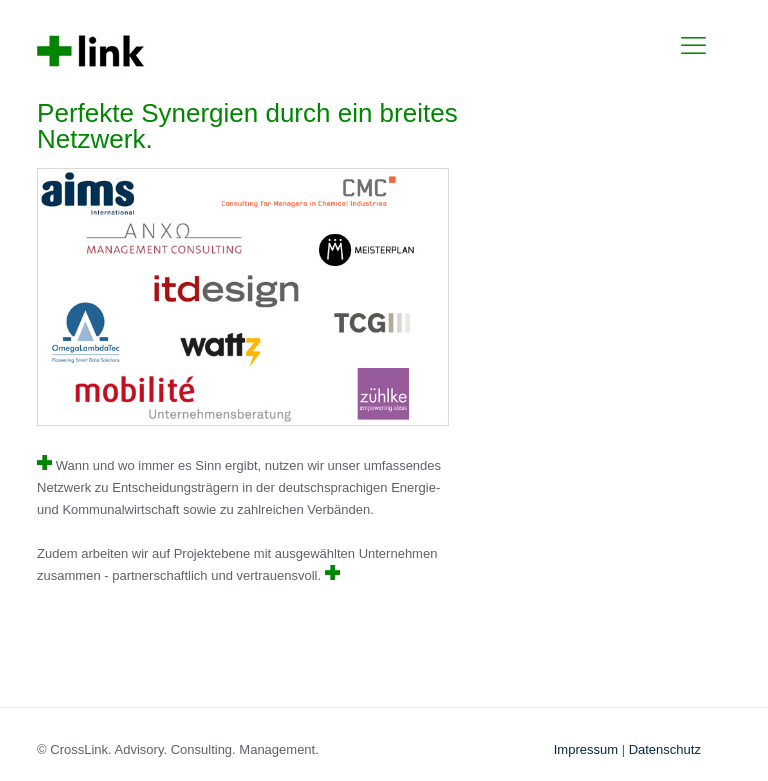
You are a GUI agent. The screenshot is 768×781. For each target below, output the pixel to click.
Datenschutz (665, 749)
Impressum (586, 749)
